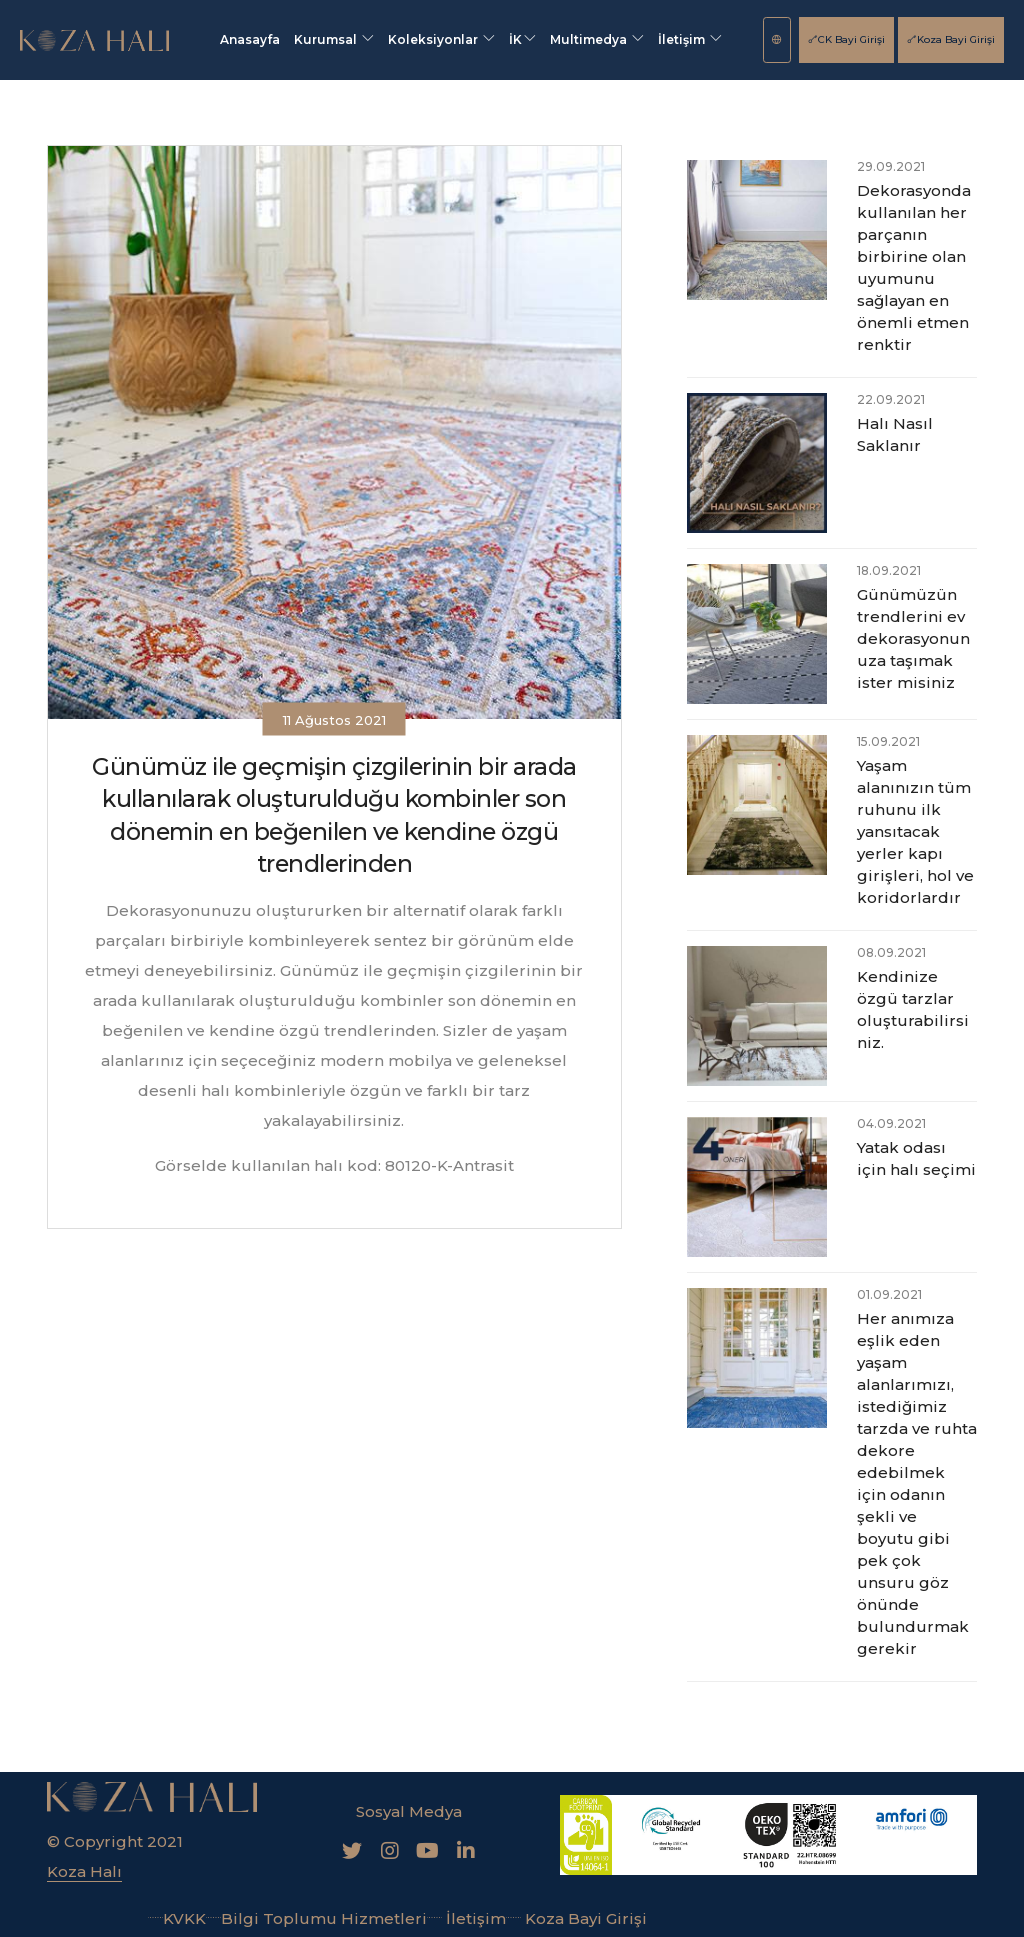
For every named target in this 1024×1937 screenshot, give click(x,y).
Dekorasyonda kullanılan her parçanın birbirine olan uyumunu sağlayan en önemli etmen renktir (914, 267)
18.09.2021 (889, 570)
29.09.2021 (891, 166)
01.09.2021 (889, 1294)
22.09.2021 (891, 399)
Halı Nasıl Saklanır (895, 434)
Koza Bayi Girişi (951, 39)
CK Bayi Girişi (846, 39)
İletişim (690, 39)
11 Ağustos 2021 (334, 719)
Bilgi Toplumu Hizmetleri (316, 1918)
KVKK (177, 1918)
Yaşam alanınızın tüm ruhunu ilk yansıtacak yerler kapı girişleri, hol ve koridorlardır (915, 831)
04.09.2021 (891, 1123)
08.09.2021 (891, 952)
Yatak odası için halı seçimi (916, 1158)
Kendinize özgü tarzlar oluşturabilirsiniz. (913, 1009)
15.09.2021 (888, 741)
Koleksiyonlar (441, 39)
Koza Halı (84, 1871)
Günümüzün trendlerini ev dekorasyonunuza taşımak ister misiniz (913, 638)
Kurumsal (334, 39)
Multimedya (597, 39)
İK (522, 39)
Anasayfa (250, 39)
